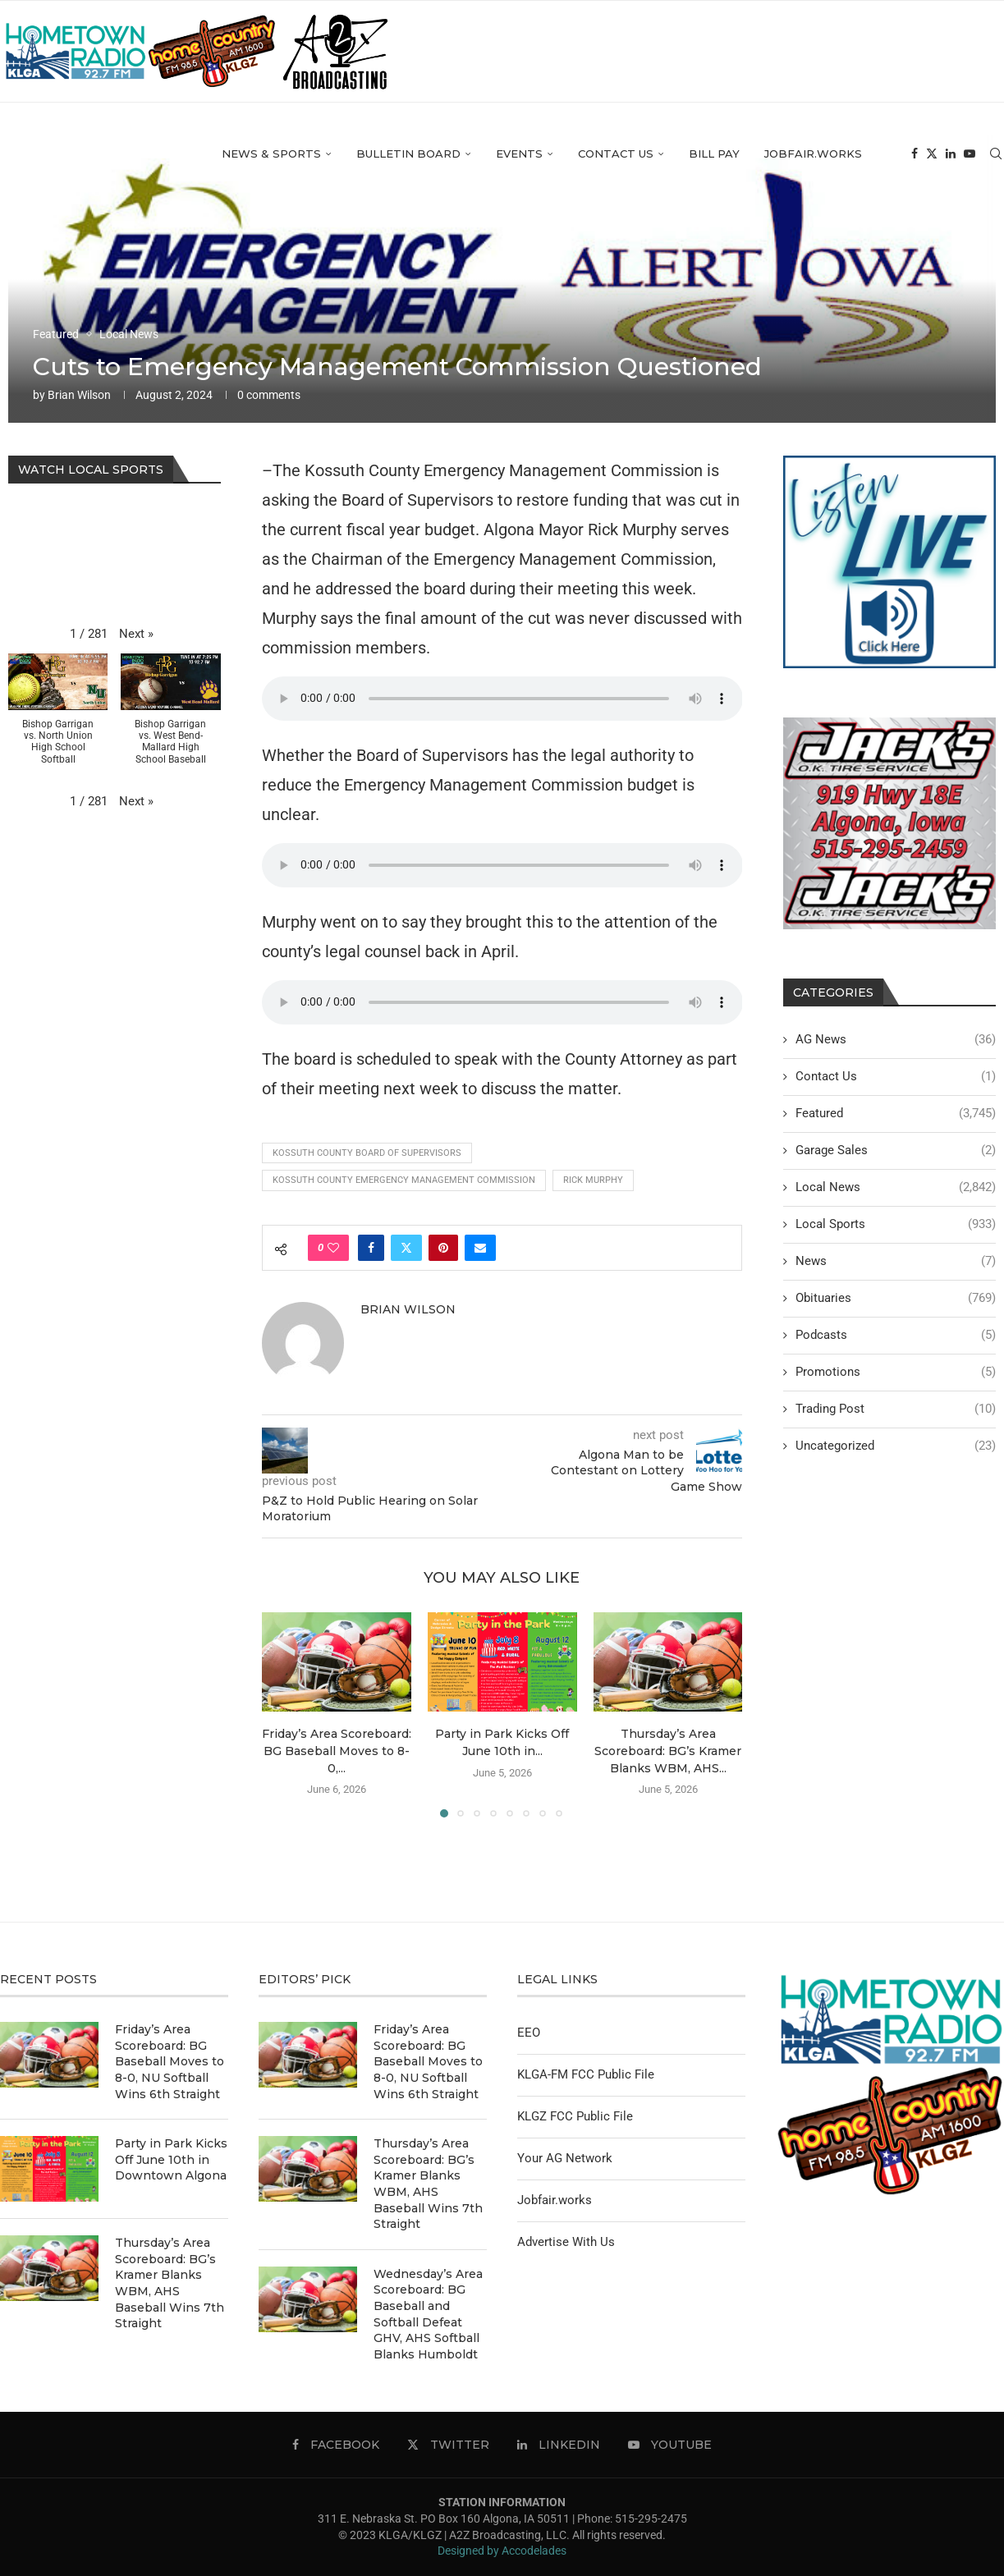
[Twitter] (932, 153)
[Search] (996, 153)
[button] (136, 634)
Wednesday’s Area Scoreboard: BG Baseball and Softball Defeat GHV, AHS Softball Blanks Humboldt (428, 2314)
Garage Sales (895, 1150)
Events (519, 153)
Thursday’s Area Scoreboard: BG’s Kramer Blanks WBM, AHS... (667, 1750)
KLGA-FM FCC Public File (585, 2074)
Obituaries (895, 1298)
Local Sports (895, 1224)
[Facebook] (914, 153)
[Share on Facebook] (371, 1248)
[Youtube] (969, 153)
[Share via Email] (480, 1248)
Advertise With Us (566, 2242)
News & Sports (271, 153)
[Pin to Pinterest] (443, 1248)
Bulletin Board (408, 153)
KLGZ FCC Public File (575, 2116)
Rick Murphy (593, 1180)
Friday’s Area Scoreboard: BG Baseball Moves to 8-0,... (336, 1750)
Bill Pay (714, 153)
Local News (895, 1187)
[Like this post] (333, 1248)
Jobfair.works (813, 153)
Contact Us (615, 153)
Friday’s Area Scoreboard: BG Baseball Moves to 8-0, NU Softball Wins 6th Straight (169, 2061)
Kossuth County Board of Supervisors (367, 1153)
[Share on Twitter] (406, 1248)
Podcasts (895, 1335)
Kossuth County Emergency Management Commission (404, 1180)
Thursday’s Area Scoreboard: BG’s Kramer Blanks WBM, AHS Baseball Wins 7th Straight (169, 2283)
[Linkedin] (951, 153)
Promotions (895, 1372)
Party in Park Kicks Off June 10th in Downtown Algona (171, 2159)
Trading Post (895, 1409)
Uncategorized (895, 1446)
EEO (528, 2032)
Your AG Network (564, 2158)
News (895, 1261)
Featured (895, 1113)
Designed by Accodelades (502, 2550)
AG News (895, 1039)
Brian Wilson (79, 394)
